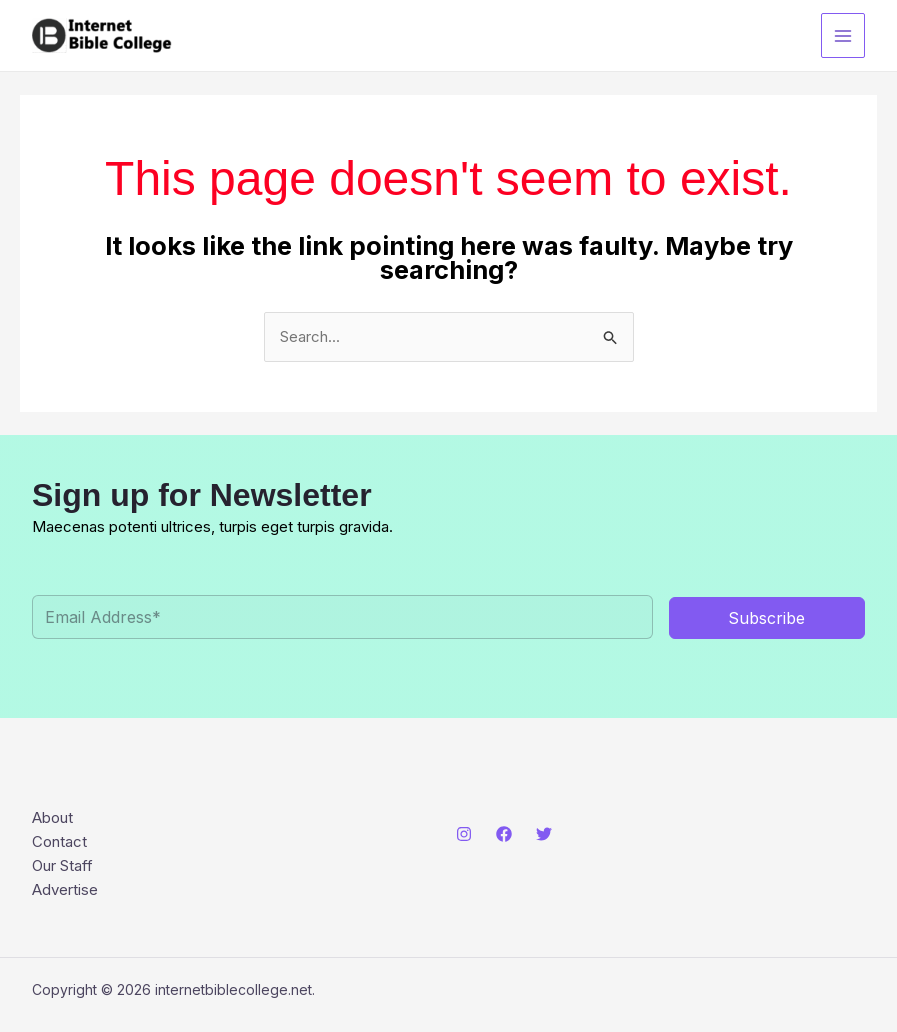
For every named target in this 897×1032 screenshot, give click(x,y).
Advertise (65, 889)
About (52, 817)
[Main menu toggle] (843, 35)
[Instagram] (464, 834)
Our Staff (62, 865)
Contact (59, 841)
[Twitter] (544, 834)
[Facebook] (504, 834)
